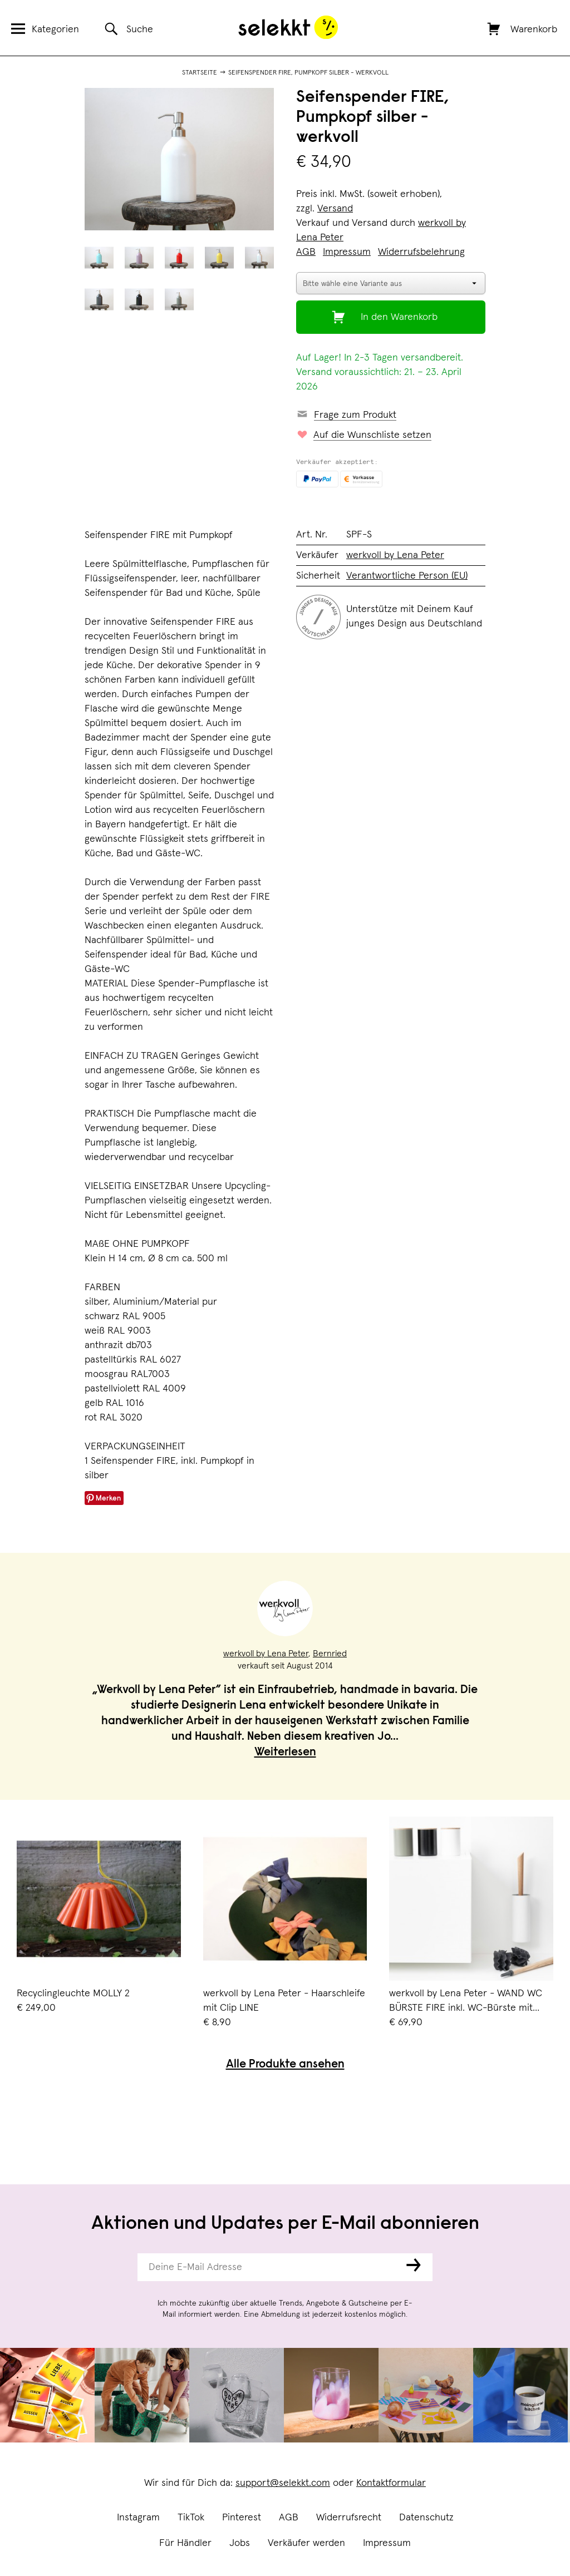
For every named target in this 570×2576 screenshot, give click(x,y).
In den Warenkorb (399, 317)
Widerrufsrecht (348, 2518)
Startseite (199, 73)
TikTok (191, 2518)
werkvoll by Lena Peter (395, 555)
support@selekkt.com (282, 2483)
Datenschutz (426, 2518)
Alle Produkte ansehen (285, 2065)
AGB (288, 2518)
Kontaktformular (391, 2483)
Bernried (330, 1653)
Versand (335, 209)
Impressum (387, 2543)
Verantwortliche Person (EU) (407, 576)
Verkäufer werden (306, 2543)
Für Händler (185, 2543)
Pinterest (241, 2518)
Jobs (239, 2543)
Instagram (138, 2518)
